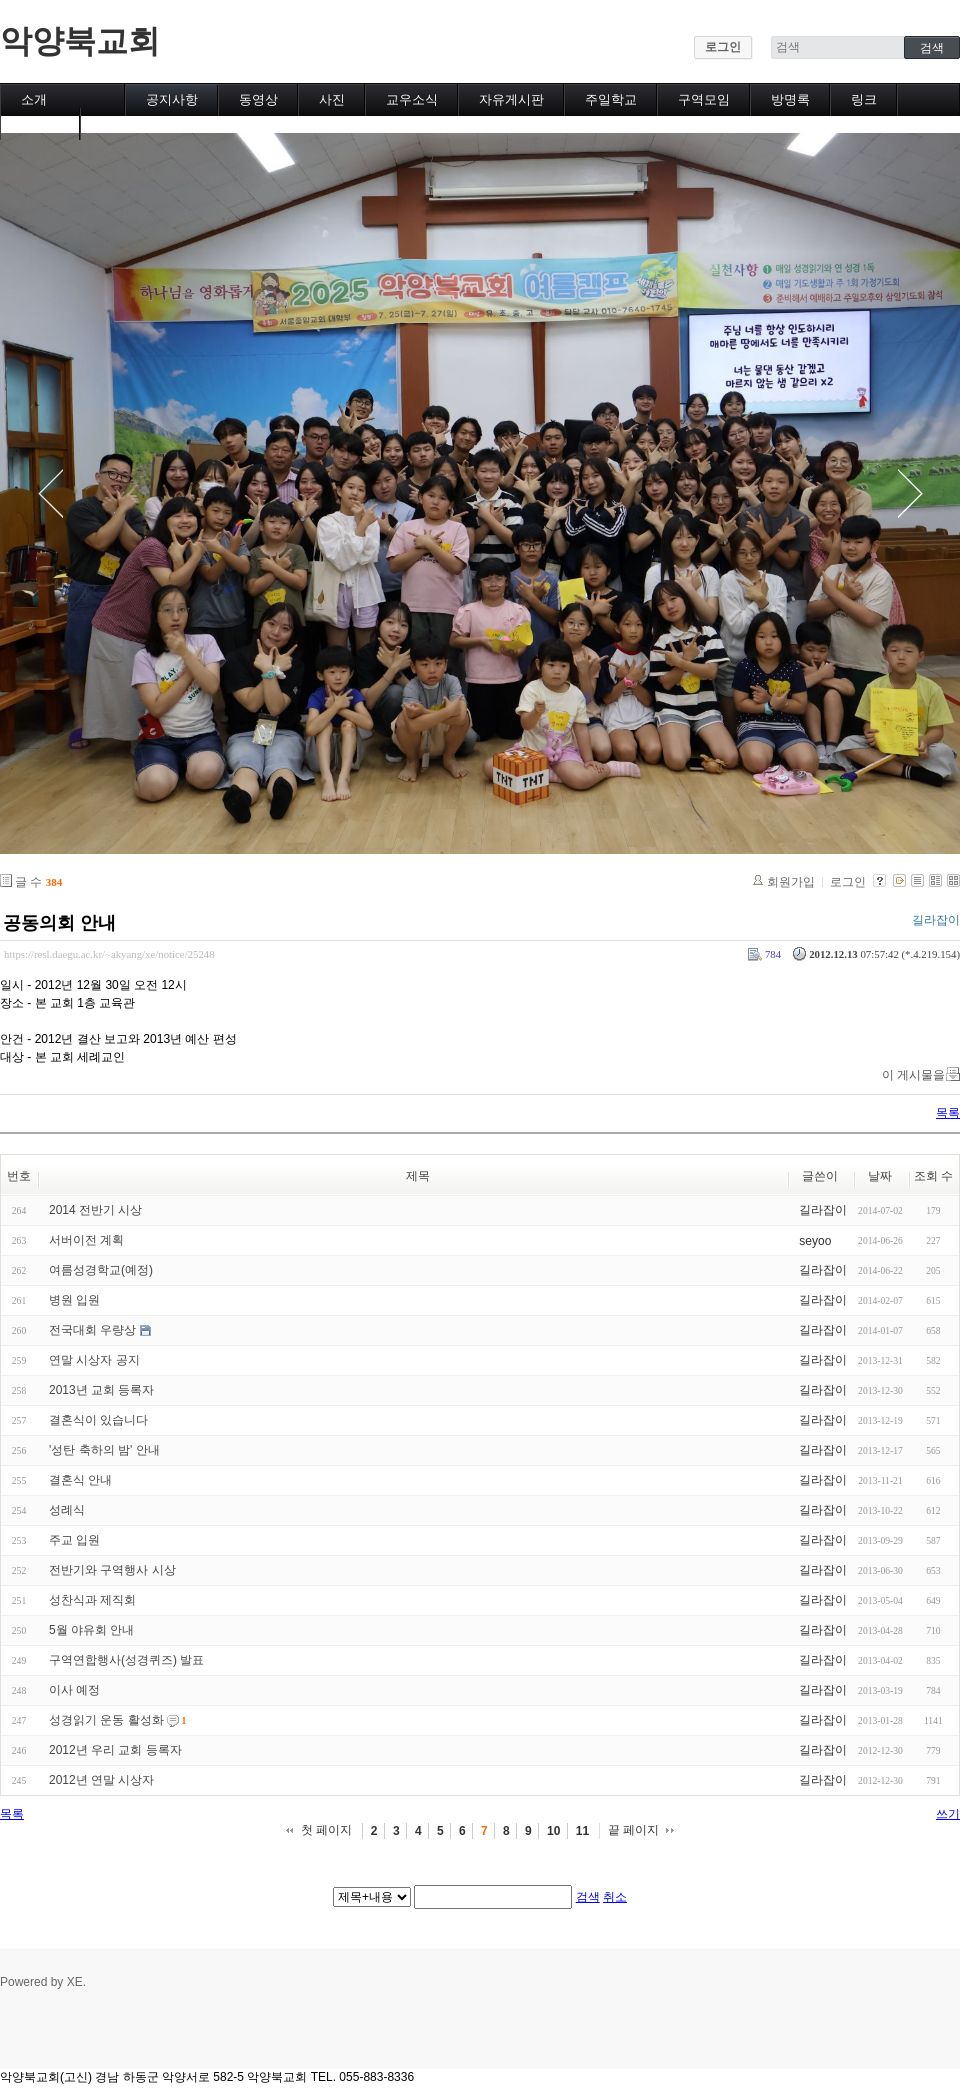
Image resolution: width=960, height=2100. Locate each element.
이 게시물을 (913, 1075)
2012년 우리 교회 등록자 (115, 1750)
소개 (34, 99)
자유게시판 (511, 99)
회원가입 (791, 882)
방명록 (790, 99)
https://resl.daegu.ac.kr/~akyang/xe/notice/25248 (109, 954)
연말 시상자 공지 (94, 1360)
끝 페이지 (633, 1830)
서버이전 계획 (86, 1240)
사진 (332, 99)
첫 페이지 (326, 1830)
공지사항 (172, 99)
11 (582, 1831)
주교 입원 (74, 1540)
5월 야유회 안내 (91, 1630)
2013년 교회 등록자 (101, 1390)
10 (553, 1831)
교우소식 (412, 99)
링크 (864, 99)
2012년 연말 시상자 (101, 1780)
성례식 (67, 1510)
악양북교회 (80, 41)
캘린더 (40, 123)
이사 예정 (74, 1690)
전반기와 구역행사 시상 (112, 1570)
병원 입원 (74, 1300)
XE (75, 1982)
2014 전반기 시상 (95, 1210)
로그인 (723, 47)
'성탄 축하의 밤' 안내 (104, 1450)
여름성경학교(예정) (101, 1270)
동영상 (258, 99)
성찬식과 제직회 (92, 1600)
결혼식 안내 (80, 1480)
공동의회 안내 (59, 923)
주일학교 (611, 99)
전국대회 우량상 (92, 1330)
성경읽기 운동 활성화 (106, 1720)
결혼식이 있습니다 (98, 1420)
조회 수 (933, 1176)
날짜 (880, 1176)
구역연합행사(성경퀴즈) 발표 (126, 1660)
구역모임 (704, 99)
